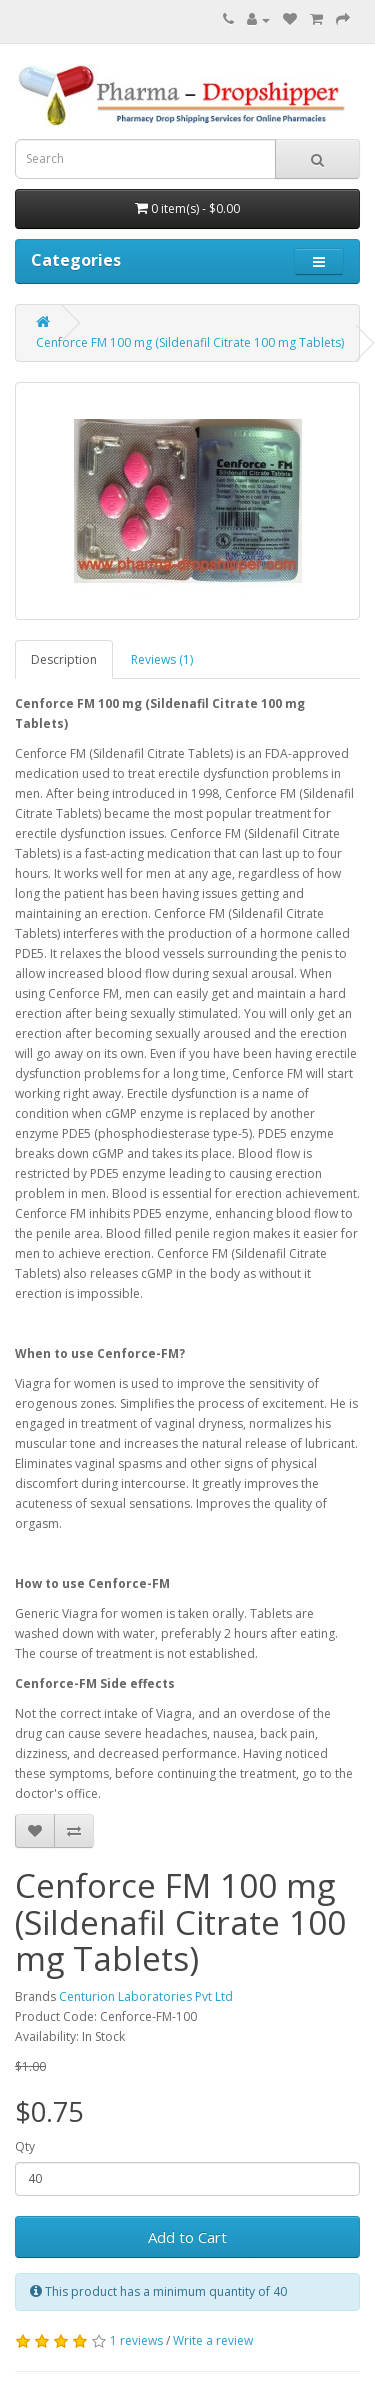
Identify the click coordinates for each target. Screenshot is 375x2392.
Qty (25, 2146)
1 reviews (136, 2340)
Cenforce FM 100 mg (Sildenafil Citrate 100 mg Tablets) (190, 342)
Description (64, 659)
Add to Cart (187, 2237)
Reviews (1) (162, 659)
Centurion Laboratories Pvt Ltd (146, 1996)
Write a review (213, 2340)
